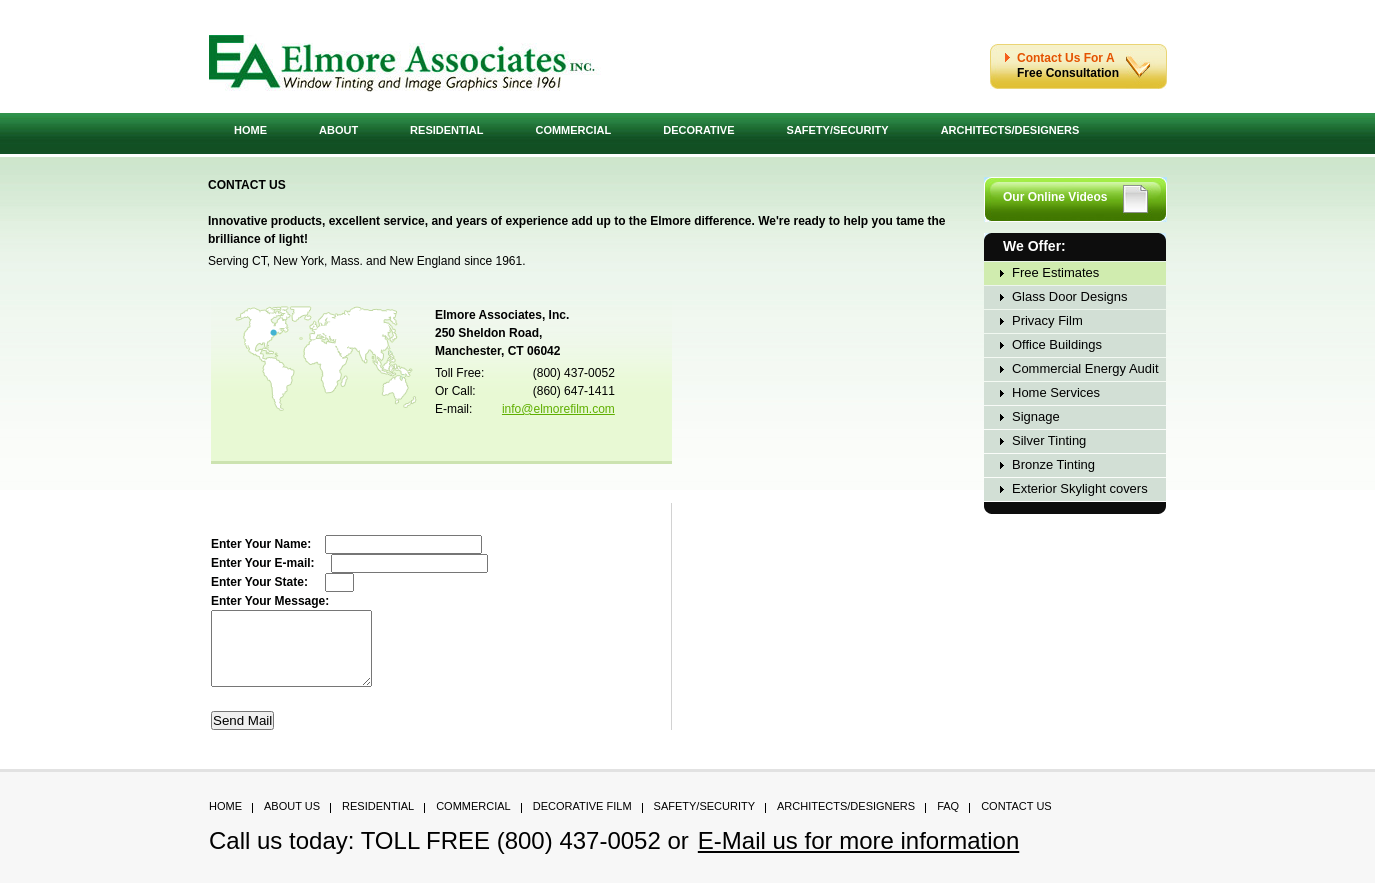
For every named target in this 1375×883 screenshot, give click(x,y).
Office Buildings (1057, 344)
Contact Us (1016, 821)
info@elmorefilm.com (558, 409)
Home (250, 130)
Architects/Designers (1010, 130)
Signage (1036, 416)
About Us (292, 821)
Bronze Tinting (1053, 464)
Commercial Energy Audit (1085, 368)
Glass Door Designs (1069, 296)
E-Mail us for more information (858, 855)
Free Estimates (1055, 272)
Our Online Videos (1055, 197)
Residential (446, 130)
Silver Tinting (1049, 440)
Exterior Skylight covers (1080, 488)
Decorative (698, 130)
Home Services (1056, 392)
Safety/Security (838, 130)
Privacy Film (1047, 320)
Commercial (573, 130)
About (338, 130)
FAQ (948, 821)
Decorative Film (582, 821)
